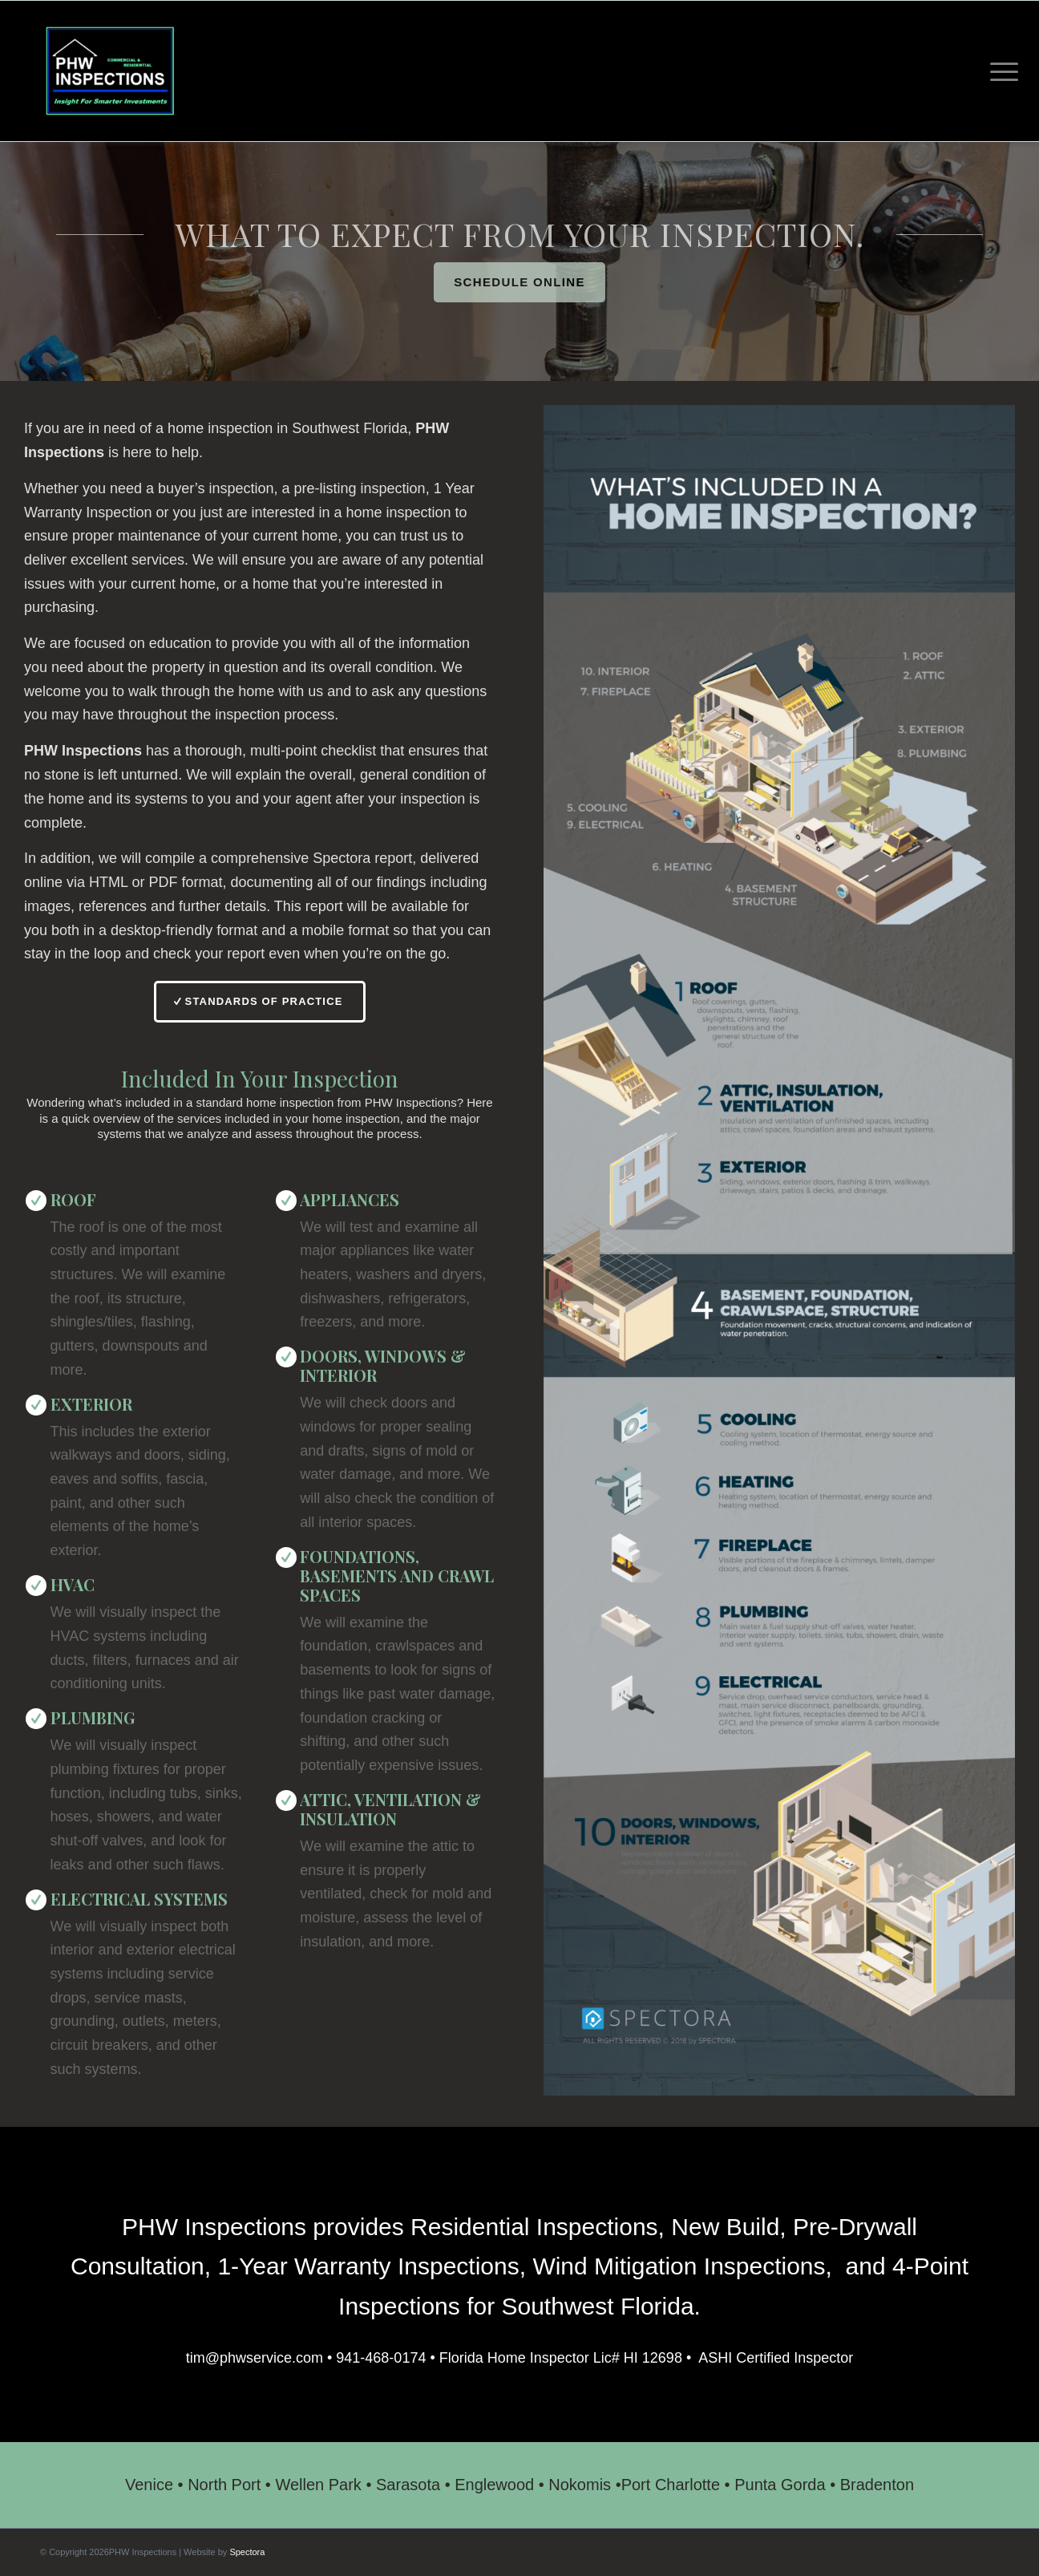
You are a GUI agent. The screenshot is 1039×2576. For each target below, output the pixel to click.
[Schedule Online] (519, 282)
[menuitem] (999, 71)
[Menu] (999, 71)
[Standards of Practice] (259, 1002)
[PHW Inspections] (110, 71)
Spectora (247, 2552)
